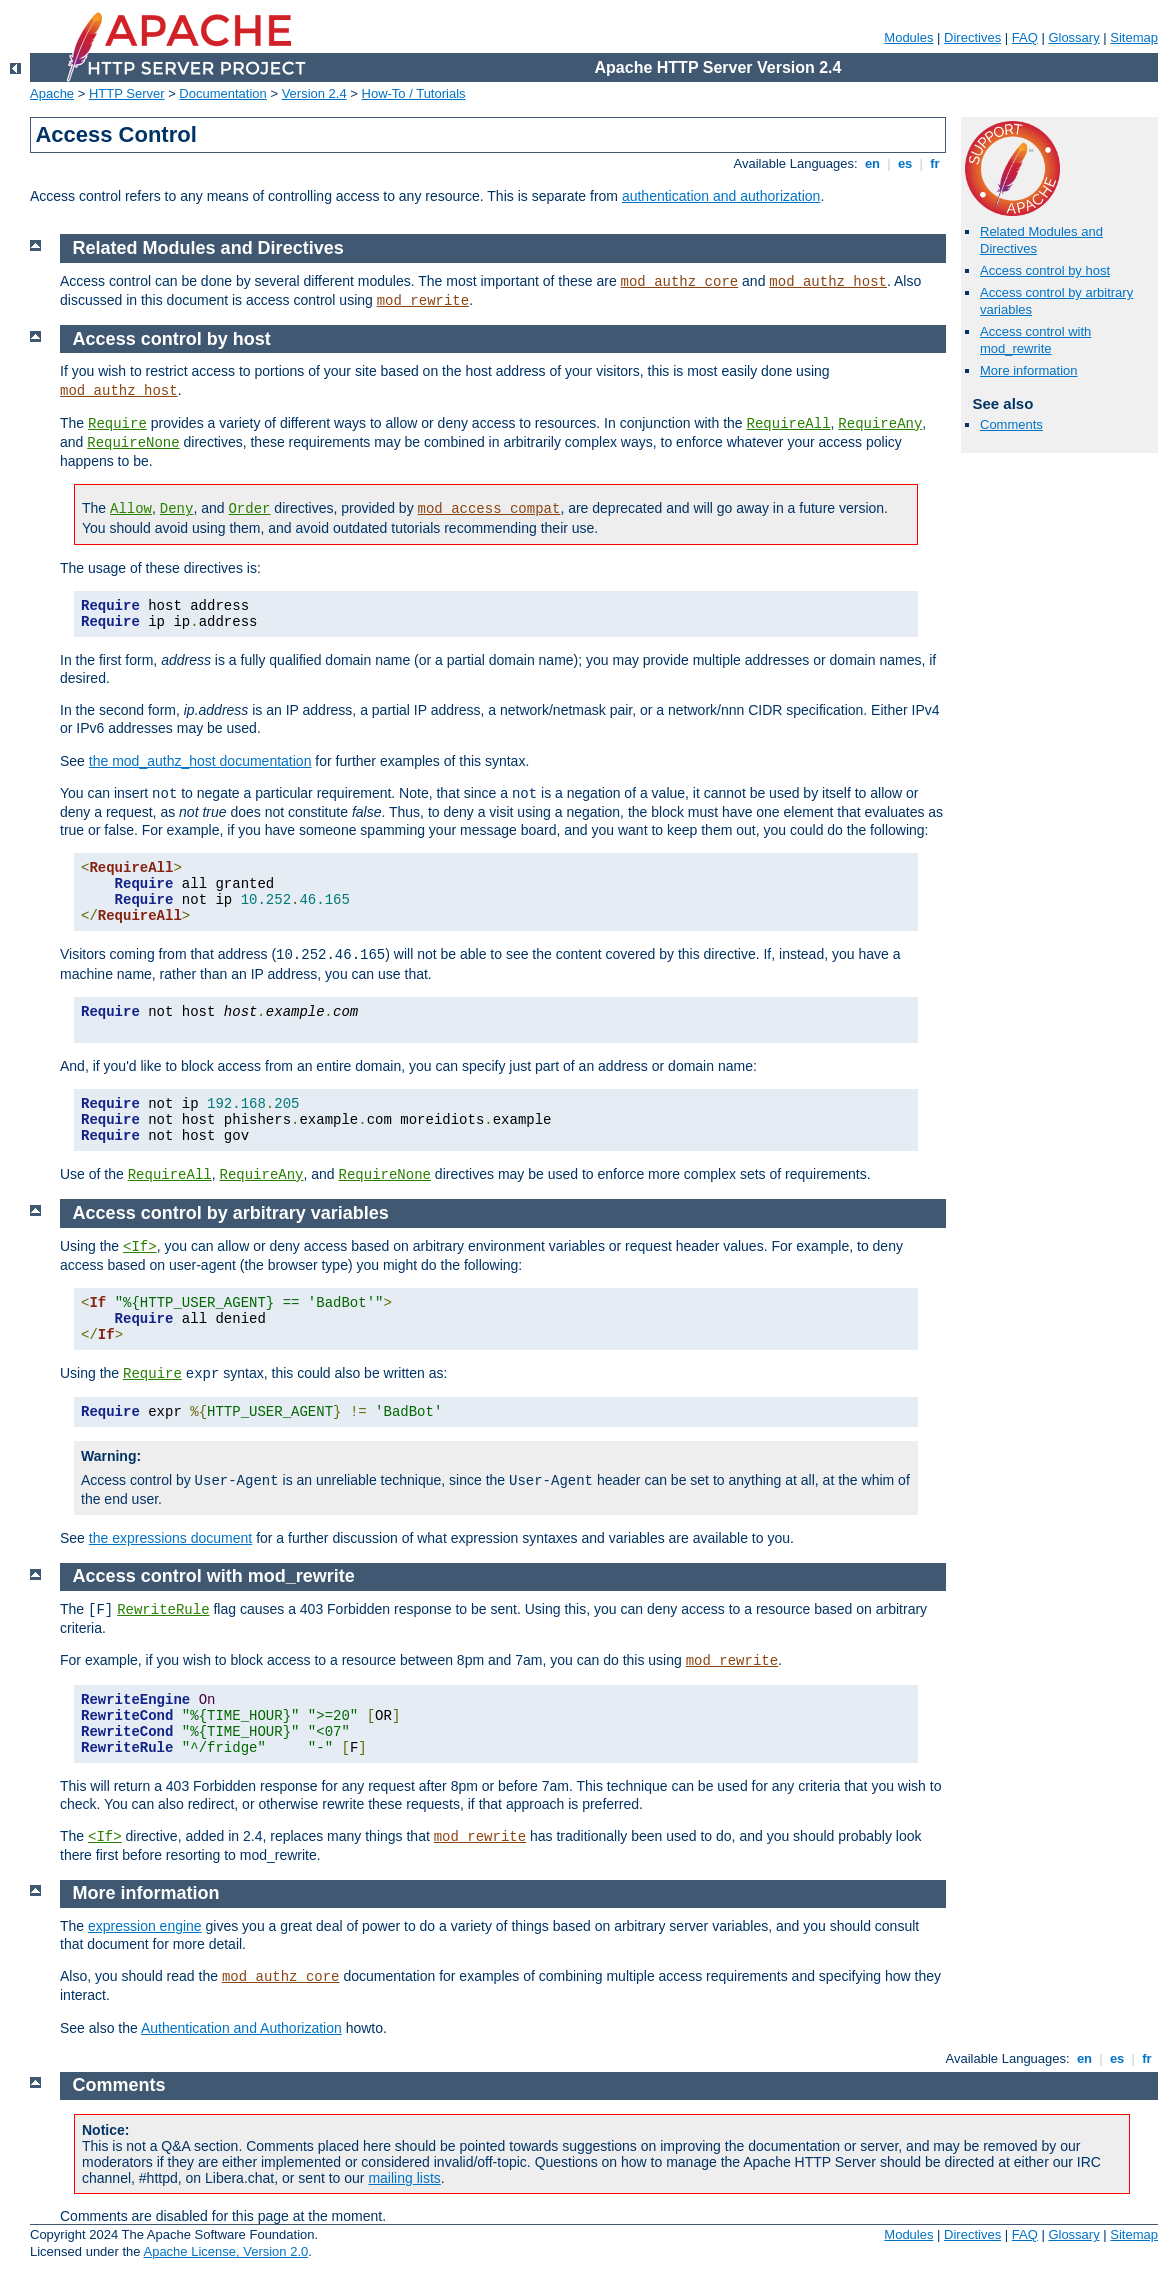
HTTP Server (127, 93)
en (872, 163)
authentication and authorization (721, 196)
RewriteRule (163, 1610)
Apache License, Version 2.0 (225, 2251)
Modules (908, 37)
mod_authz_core (680, 282)
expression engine (145, 1926)
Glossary (1073, 37)
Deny (177, 509)
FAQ (1025, 37)
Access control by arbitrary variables (231, 1213)
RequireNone (133, 443)
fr (935, 163)
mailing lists (404, 2178)
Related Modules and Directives (208, 248)
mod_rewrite (423, 301)
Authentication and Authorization (241, 2028)
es (905, 163)
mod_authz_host (828, 282)
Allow (131, 509)
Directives (972, 37)
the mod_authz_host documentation (200, 761)
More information (1029, 370)
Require (117, 424)
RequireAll (789, 424)
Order (249, 509)
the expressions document (170, 1538)
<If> (140, 1247)
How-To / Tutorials (414, 93)
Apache (52, 93)
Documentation (222, 93)
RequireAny (880, 424)
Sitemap (1134, 37)
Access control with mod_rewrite (1035, 340)
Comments (1011, 424)
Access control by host (1045, 270)
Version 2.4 (314, 93)
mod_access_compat (489, 509)
